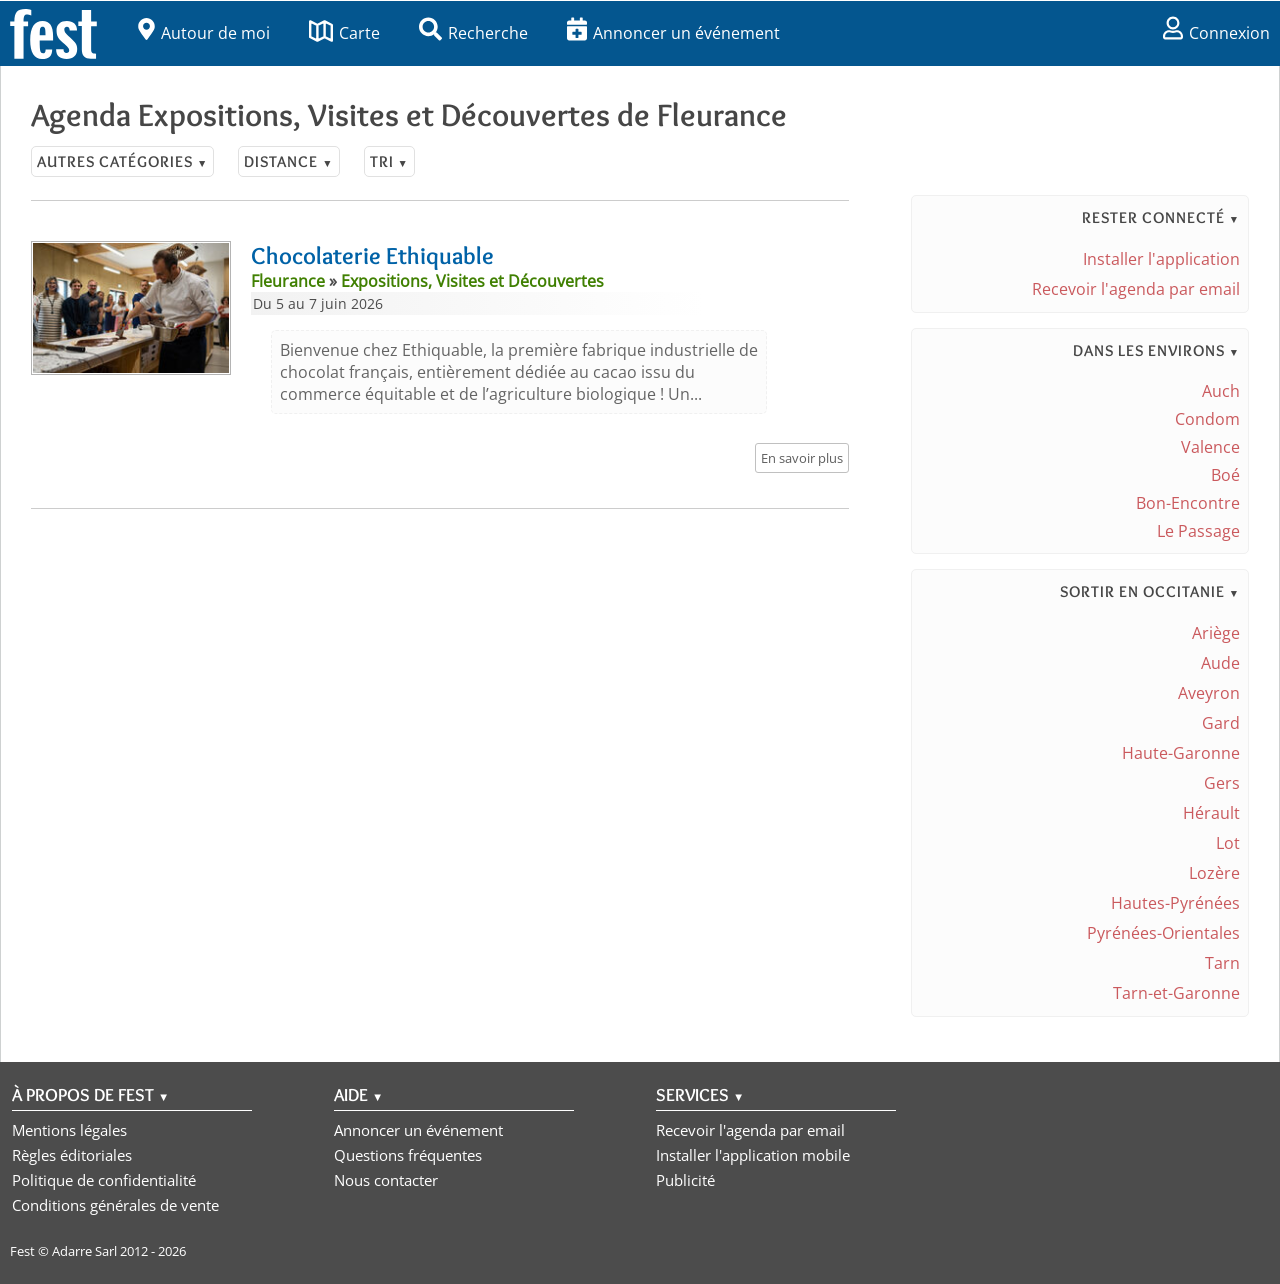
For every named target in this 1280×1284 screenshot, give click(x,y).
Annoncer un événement (673, 33)
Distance (288, 161)
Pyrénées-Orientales (1163, 933)
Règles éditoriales (72, 1155)
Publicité (685, 1180)
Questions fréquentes (408, 1155)
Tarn (1222, 963)
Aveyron (1209, 693)
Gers (1222, 783)
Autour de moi (204, 33)
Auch (1221, 391)
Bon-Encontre (1188, 503)
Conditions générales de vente (115, 1205)
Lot (1228, 843)
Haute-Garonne (1181, 753)
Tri (389, 161)
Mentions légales (69, 1130)
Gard (1221, 723)
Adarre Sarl (84, 1251)
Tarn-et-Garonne (1176, 993)
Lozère (1214, 873)
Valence (1210, 447)
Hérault (1211, 813)
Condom (1207, 419)
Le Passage (1198, 531)
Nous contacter (386, 1180)
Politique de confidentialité (104, 1180)
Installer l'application (1161, 259)
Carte (344, 33)
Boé (1225, 475)
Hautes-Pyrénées (1175, 903)
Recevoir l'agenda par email (1136, 289)
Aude (1220, 663)
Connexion (1216, 33)
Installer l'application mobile (753, 1155)
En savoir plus (802, 458)
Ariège (1216, 633)
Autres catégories (122, 161)
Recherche (473, 33)
